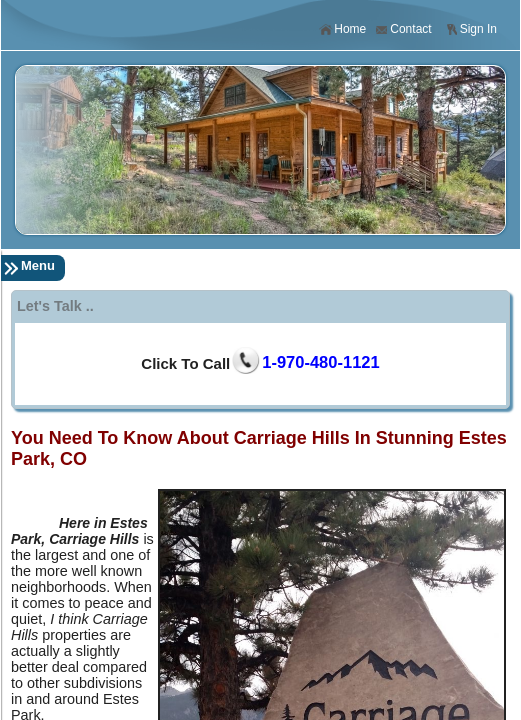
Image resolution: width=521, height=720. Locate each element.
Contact (403, 29)
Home (342, 29)
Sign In (471, 29)
